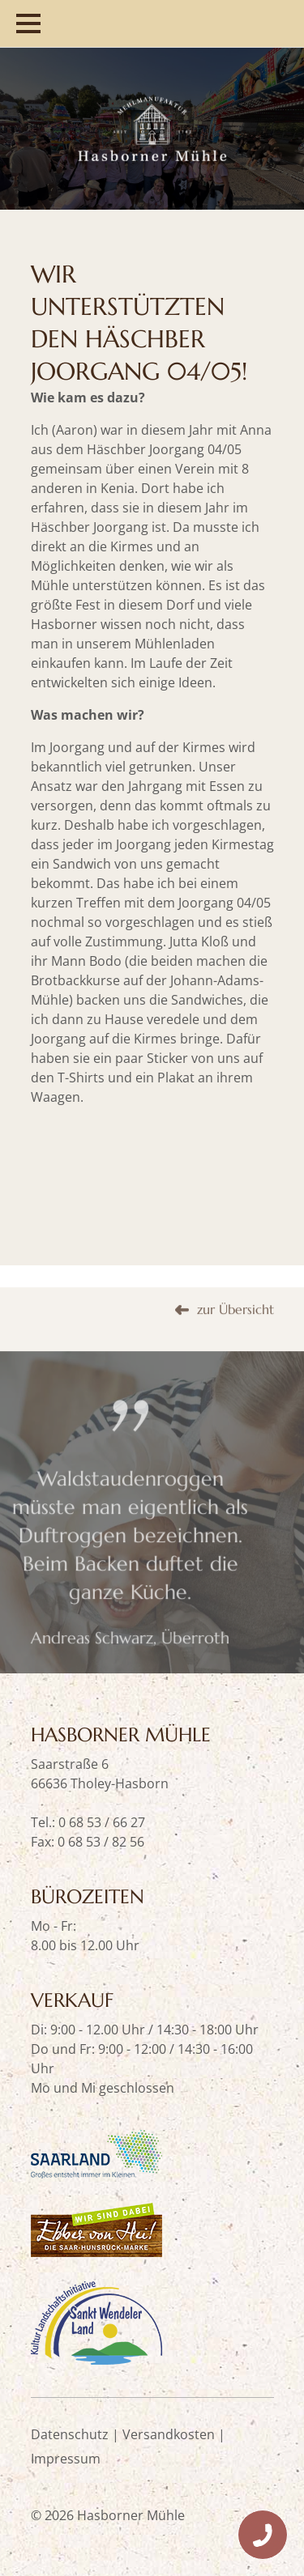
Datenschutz (70, 2434)
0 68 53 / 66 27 (101, 1822)
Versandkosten (168, 2434)
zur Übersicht (235, 1342)
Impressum (66, 2459)
